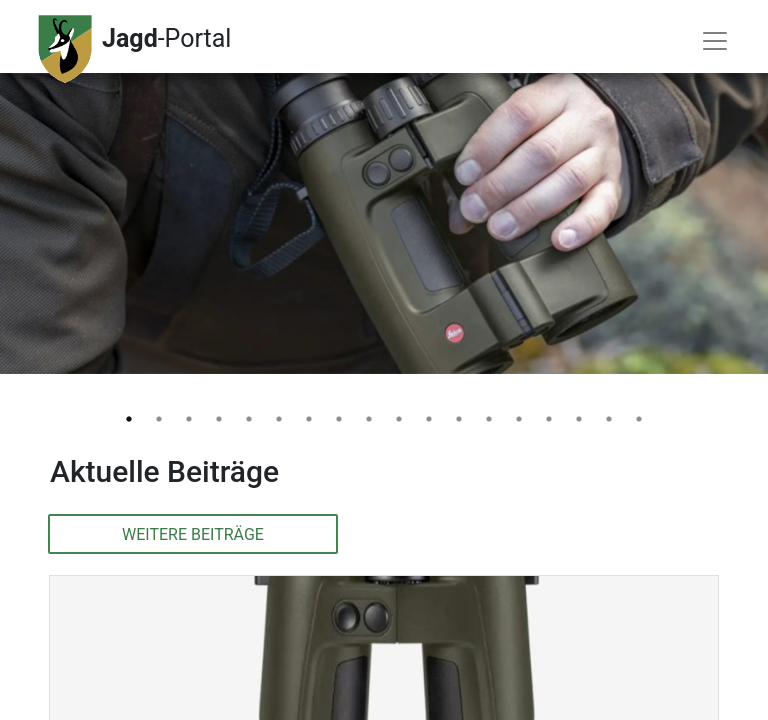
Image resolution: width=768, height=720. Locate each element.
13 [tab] (489, 419)
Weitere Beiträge (193, 534)
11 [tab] (429, 419)
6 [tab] (279, 419)
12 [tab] (459, 419)
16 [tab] (579, 419)
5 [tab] (249, 419)
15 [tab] (549, 419)
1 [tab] (129, 419)
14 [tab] (519, 419)
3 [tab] (189, 419)
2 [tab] (159, 419)
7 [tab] (309, 419)
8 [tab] (339, 419)
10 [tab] (399, 419)
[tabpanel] (384, 187)
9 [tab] (369, 419)
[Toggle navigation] (715, 41)
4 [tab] (219, 419)
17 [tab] (609, 419)
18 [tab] (639, 419)
